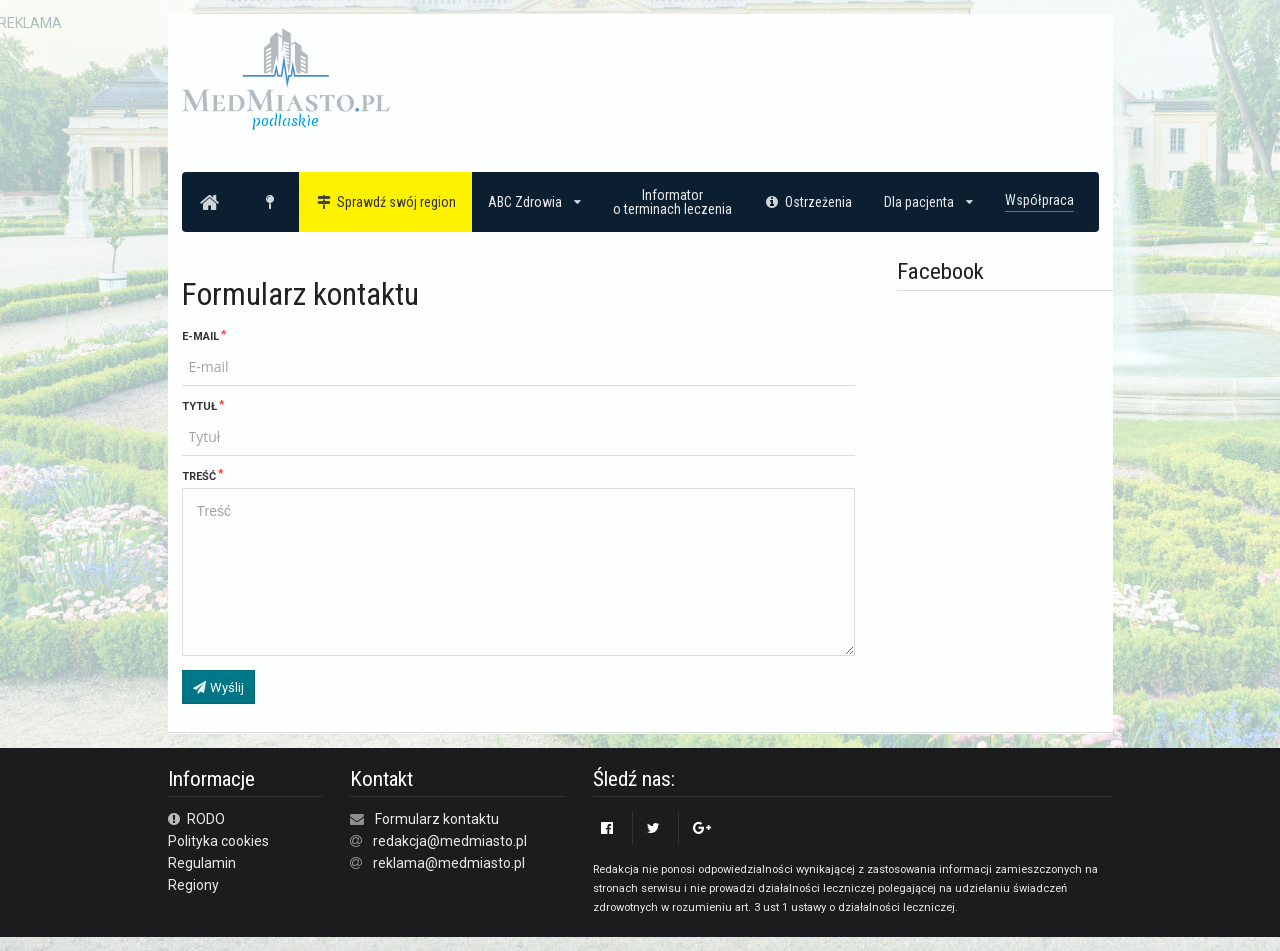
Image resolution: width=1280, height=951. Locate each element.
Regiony (193, 885)
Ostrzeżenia (808, 202)
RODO (197, 819)
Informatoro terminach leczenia (672, 202)
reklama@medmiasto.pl (449, 863)
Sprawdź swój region (385, 202)
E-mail (200, 336)
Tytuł (199, 406)
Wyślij (218, 687)
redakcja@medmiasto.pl (450, 841)
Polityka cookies (218, 841)
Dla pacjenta (928, 202)
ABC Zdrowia (534, 202)
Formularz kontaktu (437, 819)
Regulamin (202, 863)
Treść (199, 476)
